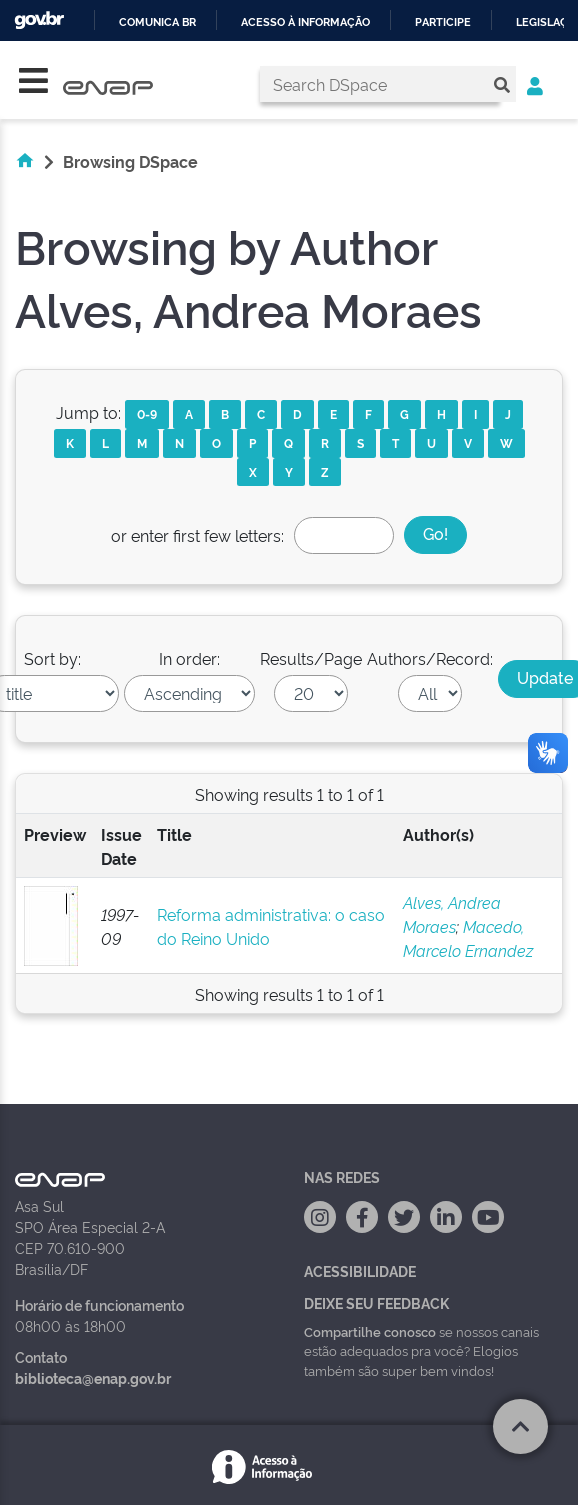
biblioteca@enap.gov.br (93, 1377)
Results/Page (311, 658)
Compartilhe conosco (370, 1331)
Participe (443, 22)
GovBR (39, 20)
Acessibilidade (360, 1270)
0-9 (147, 413)
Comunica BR (157, 22)
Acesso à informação (305, 22)
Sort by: (52, 658)
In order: (189, 658)
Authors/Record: (430, 658)
